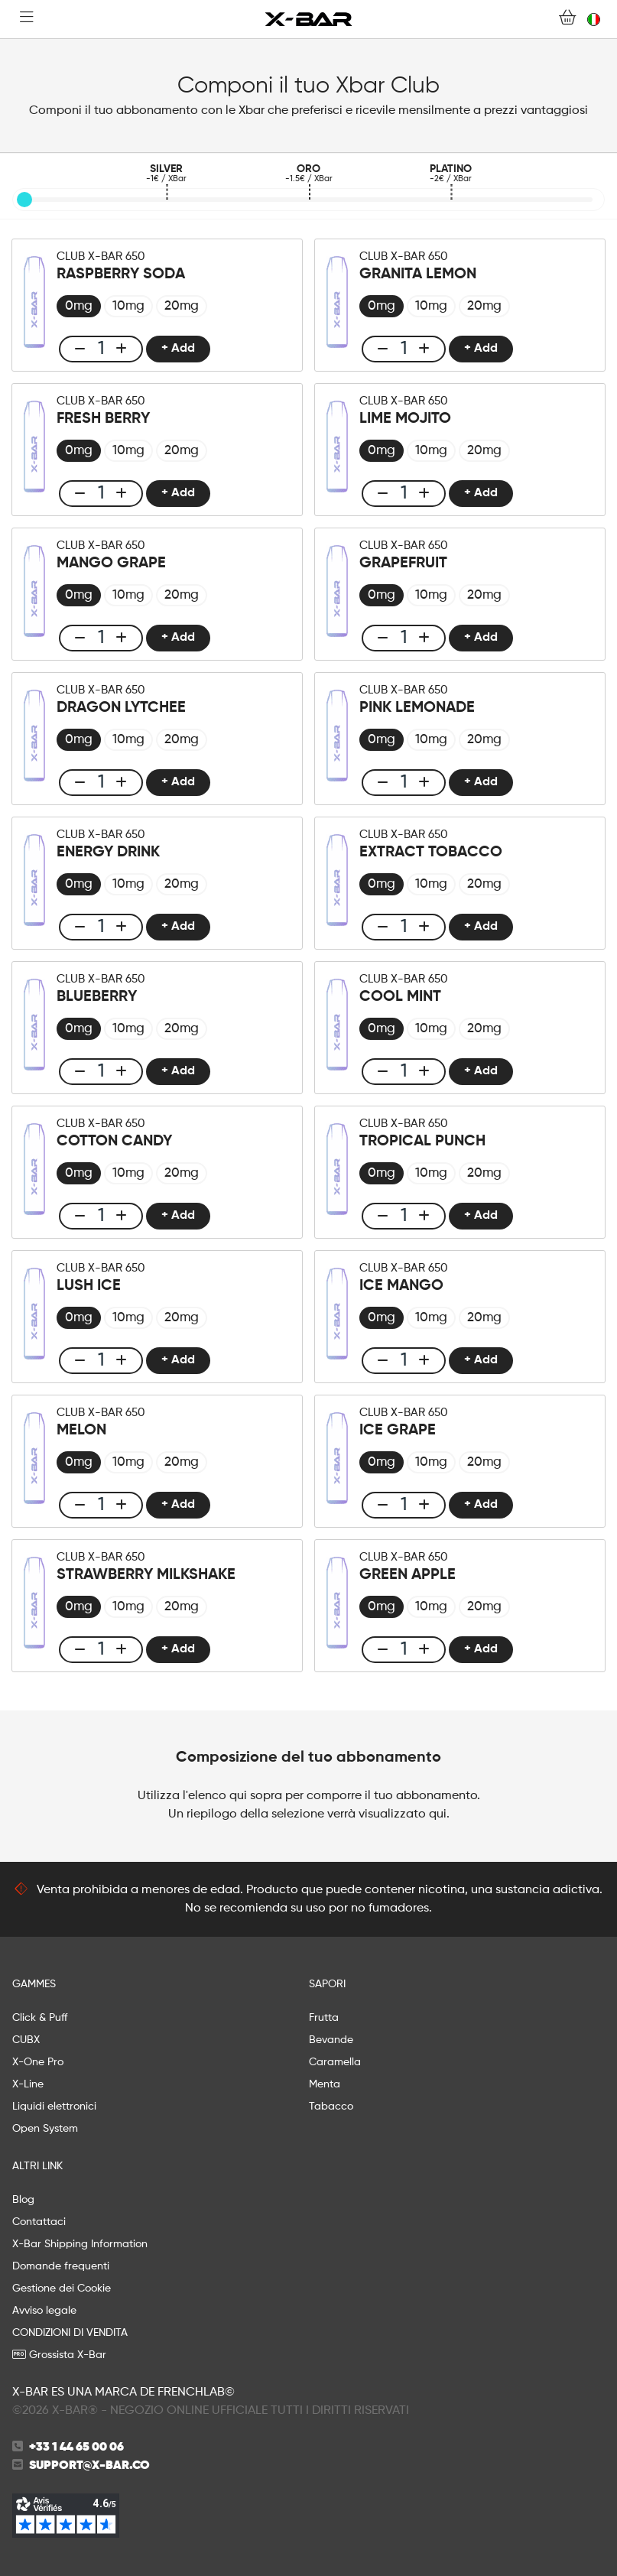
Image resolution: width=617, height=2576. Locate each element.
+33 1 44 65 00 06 (76, 2447)
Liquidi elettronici (54, 2106)
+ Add (178, 349)
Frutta (324, 2017)
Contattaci (39, 2222)
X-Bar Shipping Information (80, 2244)
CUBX (26, 2040)
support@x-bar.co (89, 2466)
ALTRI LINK (37, 2166)
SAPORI (327, 1984)
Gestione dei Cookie (61, 2288)
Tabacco (331, 2106)
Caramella (335, 2062)
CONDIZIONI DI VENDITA (70, 2332)
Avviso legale (44, 2310)
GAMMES (34, 1984)
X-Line (28, 2084)
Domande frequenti (60, 2266)
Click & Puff (39, 2017)
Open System (45, 2128)
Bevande (331, 2040)
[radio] (79, 306)
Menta (324, 2084)
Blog (23, 2199)
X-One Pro (37, 2062)
